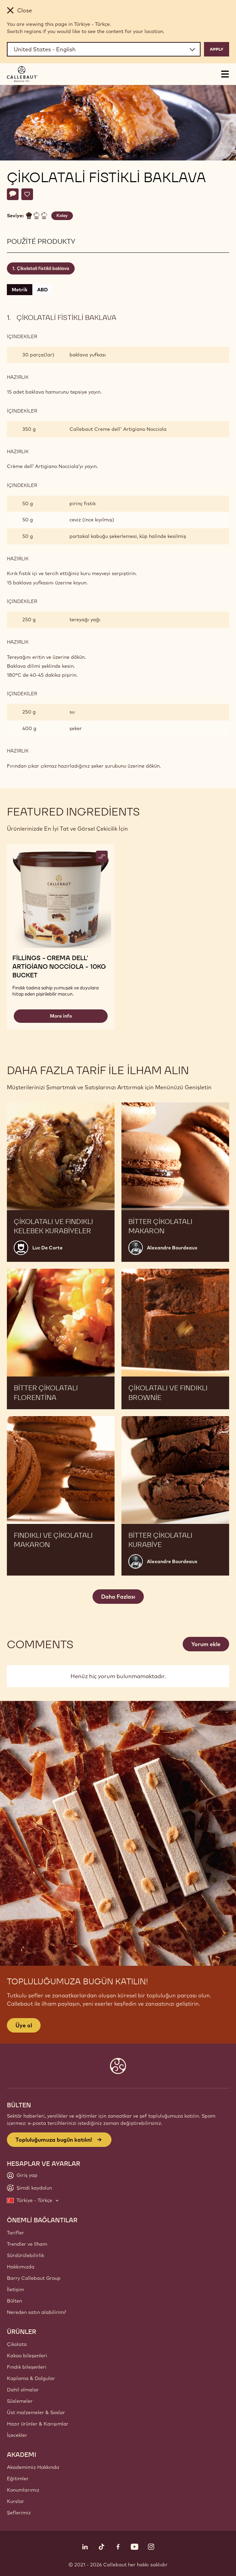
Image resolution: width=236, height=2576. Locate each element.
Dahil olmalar (23, 2390)
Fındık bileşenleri (26, 2367)
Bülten (14, 2301)
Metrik (20, 290)
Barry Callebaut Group (34, 2278)
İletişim (15, 2289)
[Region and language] (104, 49)
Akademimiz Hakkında (33, 2467)
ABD (42, 290)
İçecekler (17, 2435)
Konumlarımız (23, 2490)
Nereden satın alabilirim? (36, 2312)
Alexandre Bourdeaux (172, 1248)
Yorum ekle (206, 1644)
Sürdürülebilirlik (25, 2255)
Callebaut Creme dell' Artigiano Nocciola (118, 429)
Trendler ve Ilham (27, 2244)
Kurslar (15, 2501)
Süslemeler (20, 2401)
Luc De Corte (47, 1248)
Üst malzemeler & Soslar (36, 2412)
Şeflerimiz (19, 2513)
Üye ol (23, 2025)
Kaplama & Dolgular (31, 2378)
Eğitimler (18, 2478)
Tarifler (15, 2233)
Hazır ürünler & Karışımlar (37, 2424)
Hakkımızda (20, 2267)
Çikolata (17, 2344)
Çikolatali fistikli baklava (43, 268)
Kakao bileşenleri (27, 2355)
